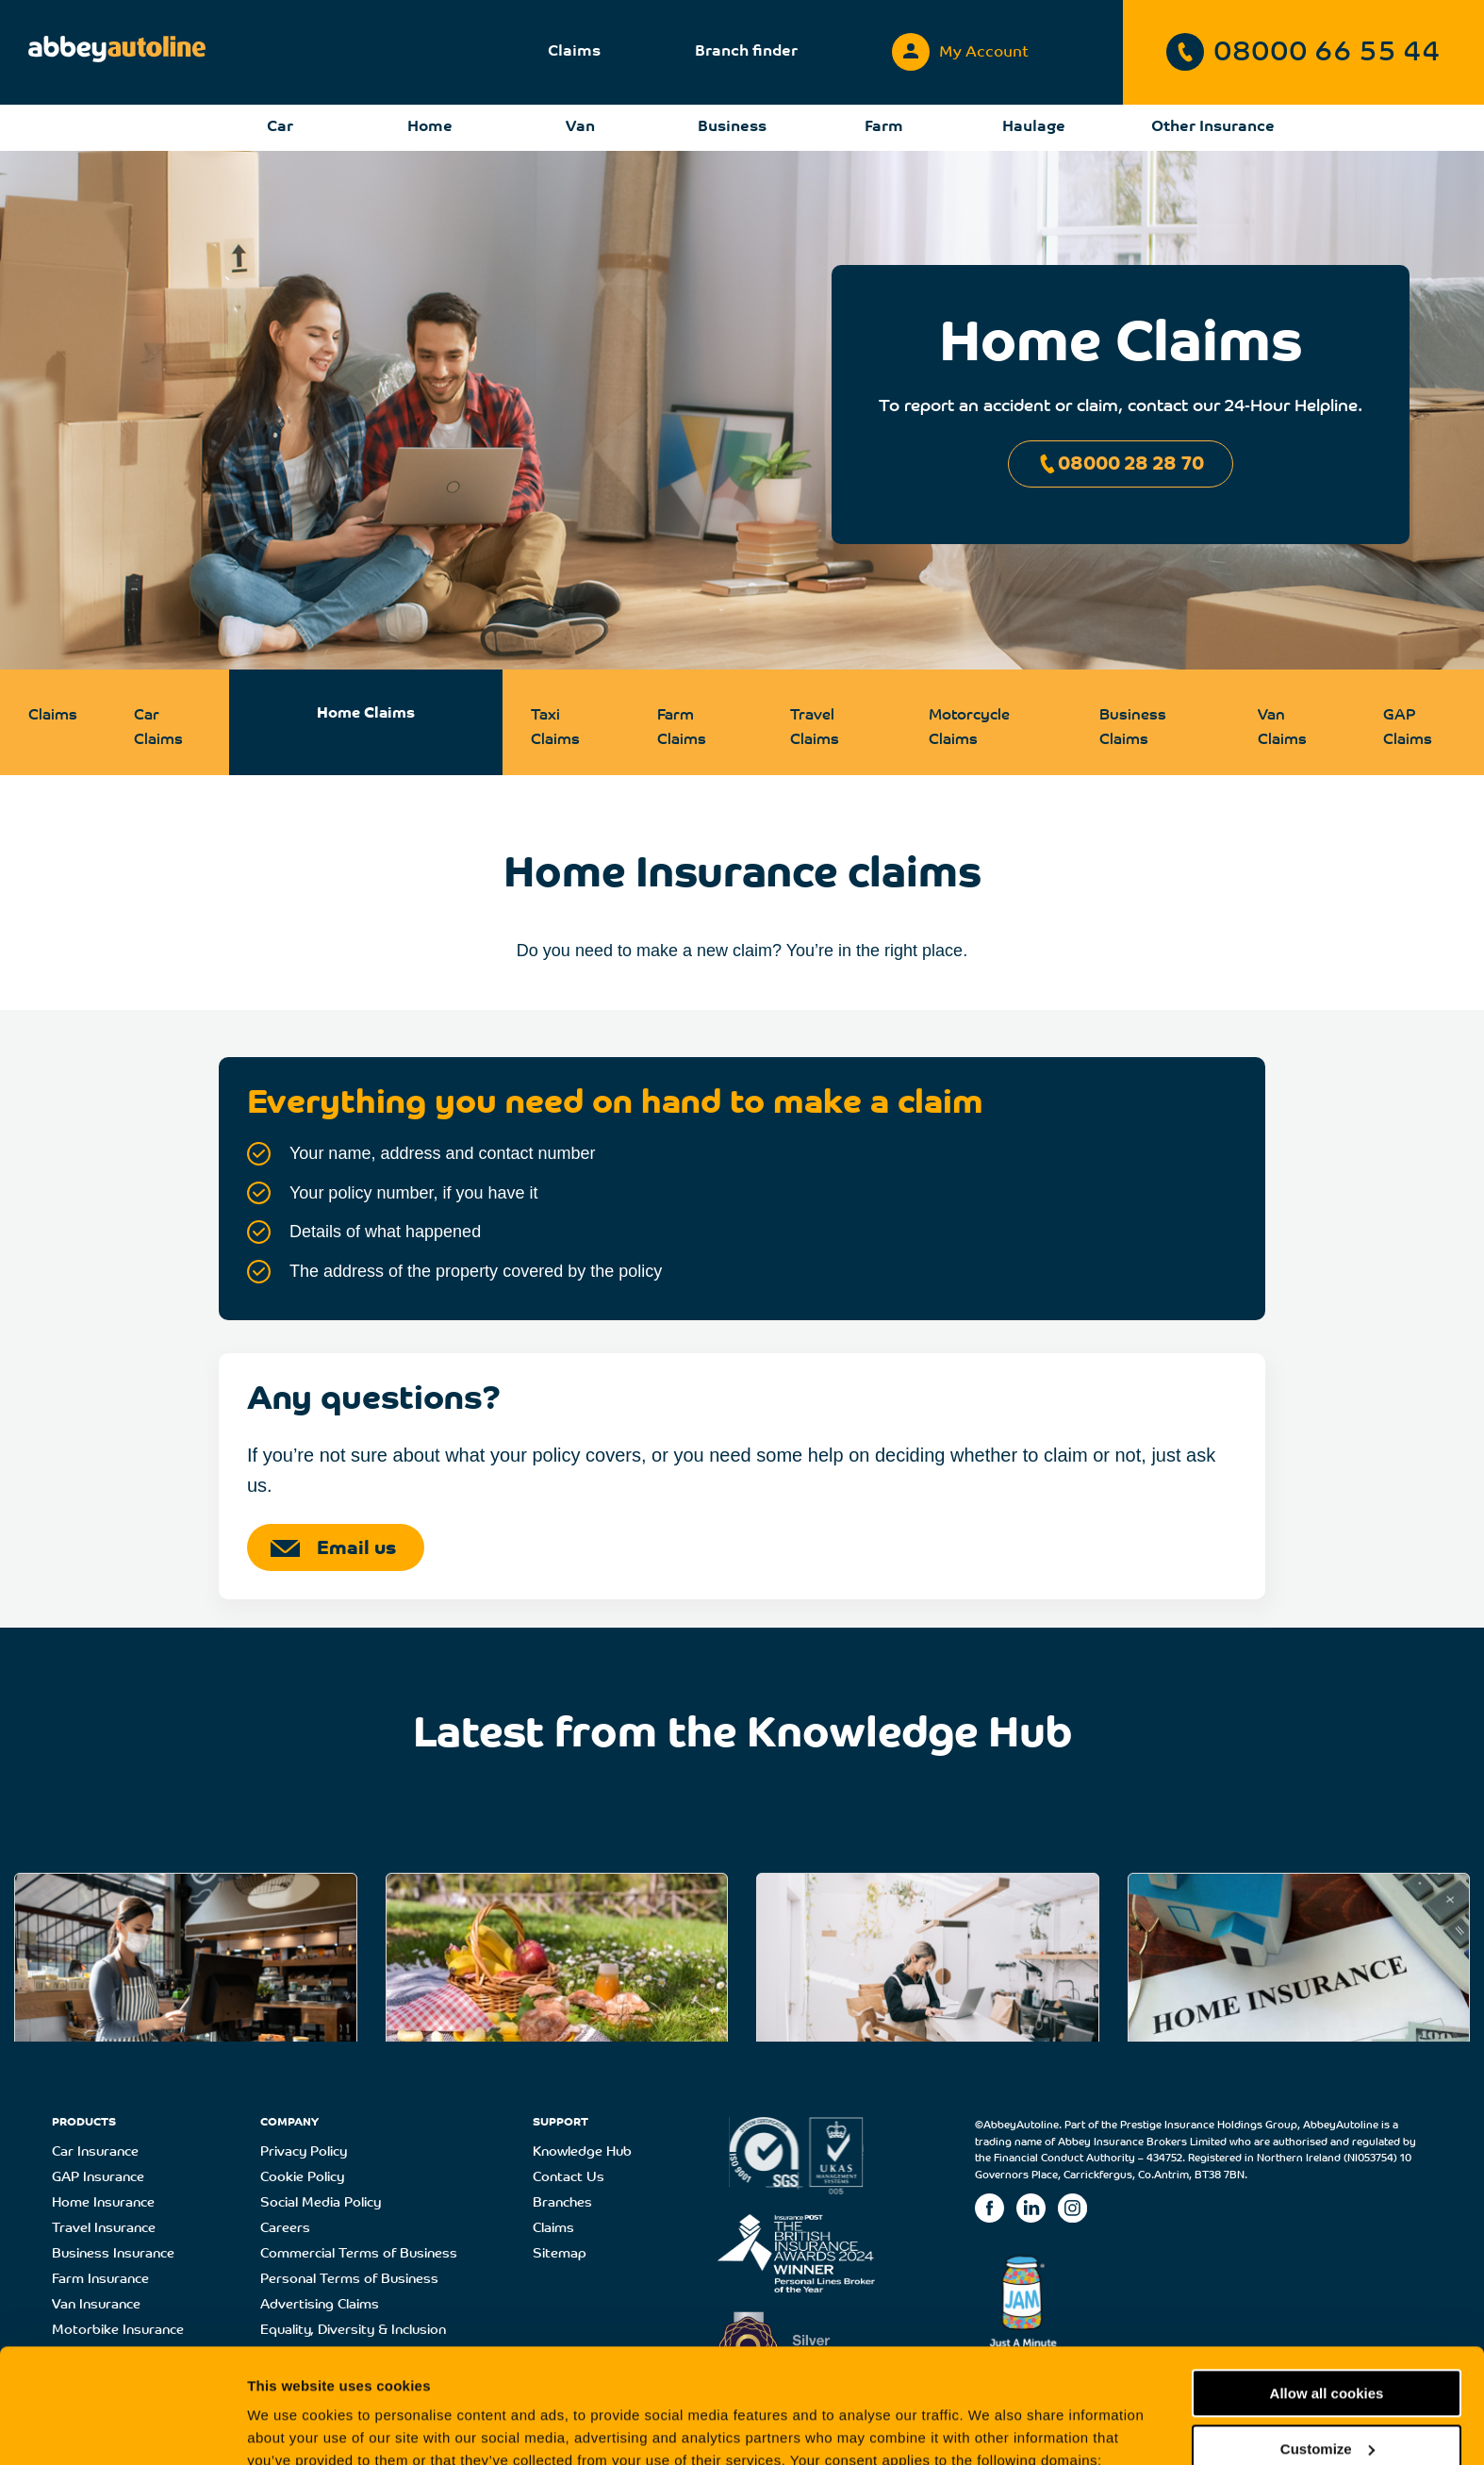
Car (280, 127)
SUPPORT (560, 2122)
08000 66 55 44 (1303, 52)
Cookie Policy (302, 2178)
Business (732, 127)
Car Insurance (95, 2152)
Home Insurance (103, 2203)
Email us (333, 1549)
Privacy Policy (303, 2152)
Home (430, 127)
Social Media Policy (320, 2203)
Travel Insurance (104, 2229)
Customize (1327, 2341)
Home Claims (366, 713)
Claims (574, 51)
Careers (285, 2229)
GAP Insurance (98, 2178)
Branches (562, 2203)
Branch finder (746, 51)
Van (580, 127)
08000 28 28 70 (1120, 464)
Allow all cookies (1327, 2286)
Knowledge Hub (582, 2152)
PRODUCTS (84, 2122)
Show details (291, 2428)
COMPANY (289, 2122)
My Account (960, 47)
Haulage (1033, 127)
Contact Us (568, 2178)
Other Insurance (1213, 127)
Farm (884, 127)
